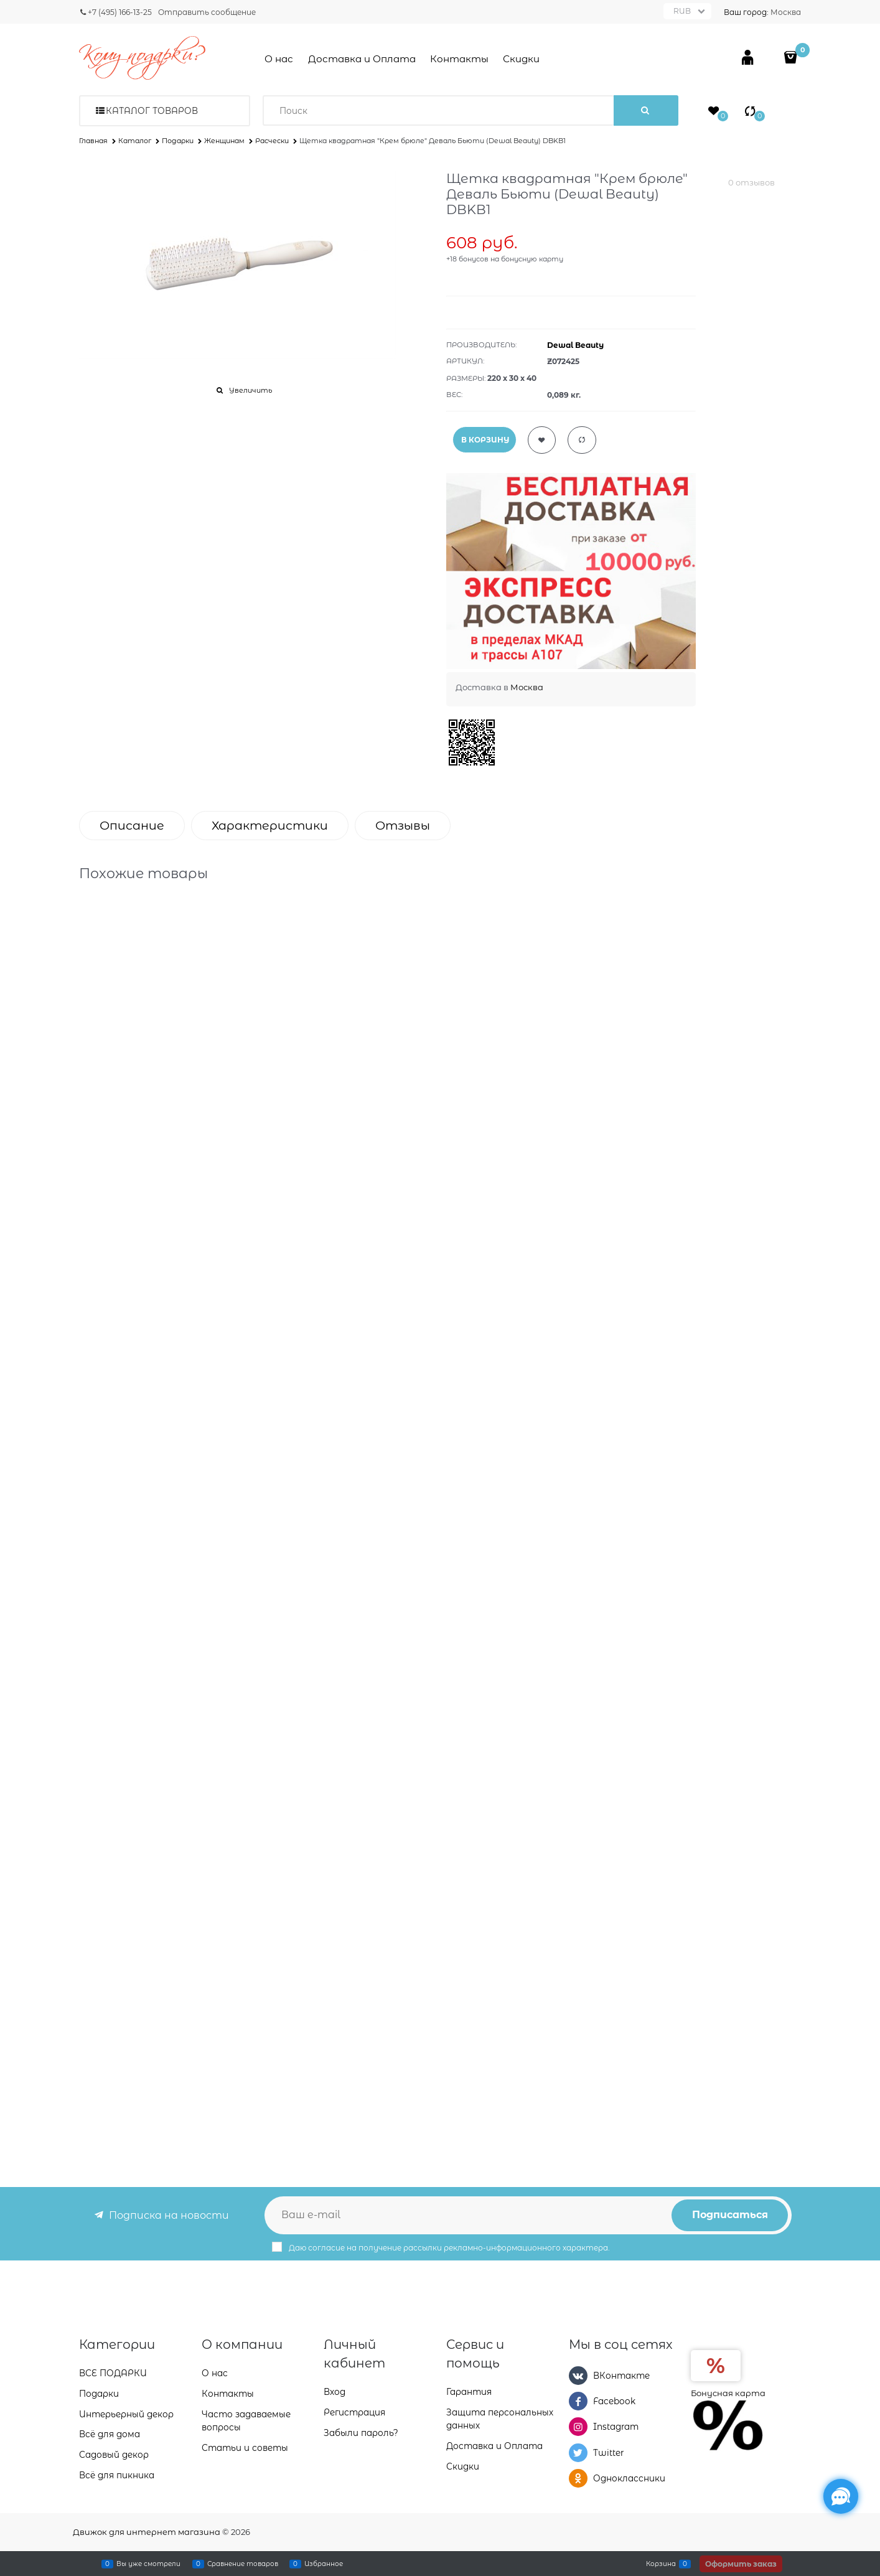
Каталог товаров (152, 111)
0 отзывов (751, 182)
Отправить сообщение (207, 12)
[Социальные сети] (840, 2496)
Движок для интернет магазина (146, 2532)
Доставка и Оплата (362, 59)
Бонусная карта (728, 2393)
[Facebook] (578, 2401)
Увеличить (250, 390)
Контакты (459, 59)
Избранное (323, 2563)
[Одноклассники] (578, 2478)
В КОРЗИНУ (485, 439)
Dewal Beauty (575, 345)
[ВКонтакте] (578, 2375)
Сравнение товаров (242, 2563)
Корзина (661, 2563)
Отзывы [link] (402, 825)
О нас (278, 59)
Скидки (521, 59)
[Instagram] (578, 2426)
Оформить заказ (741, 2564)
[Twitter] (578, 2452)
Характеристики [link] (270, 825)
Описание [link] (132, 825)
